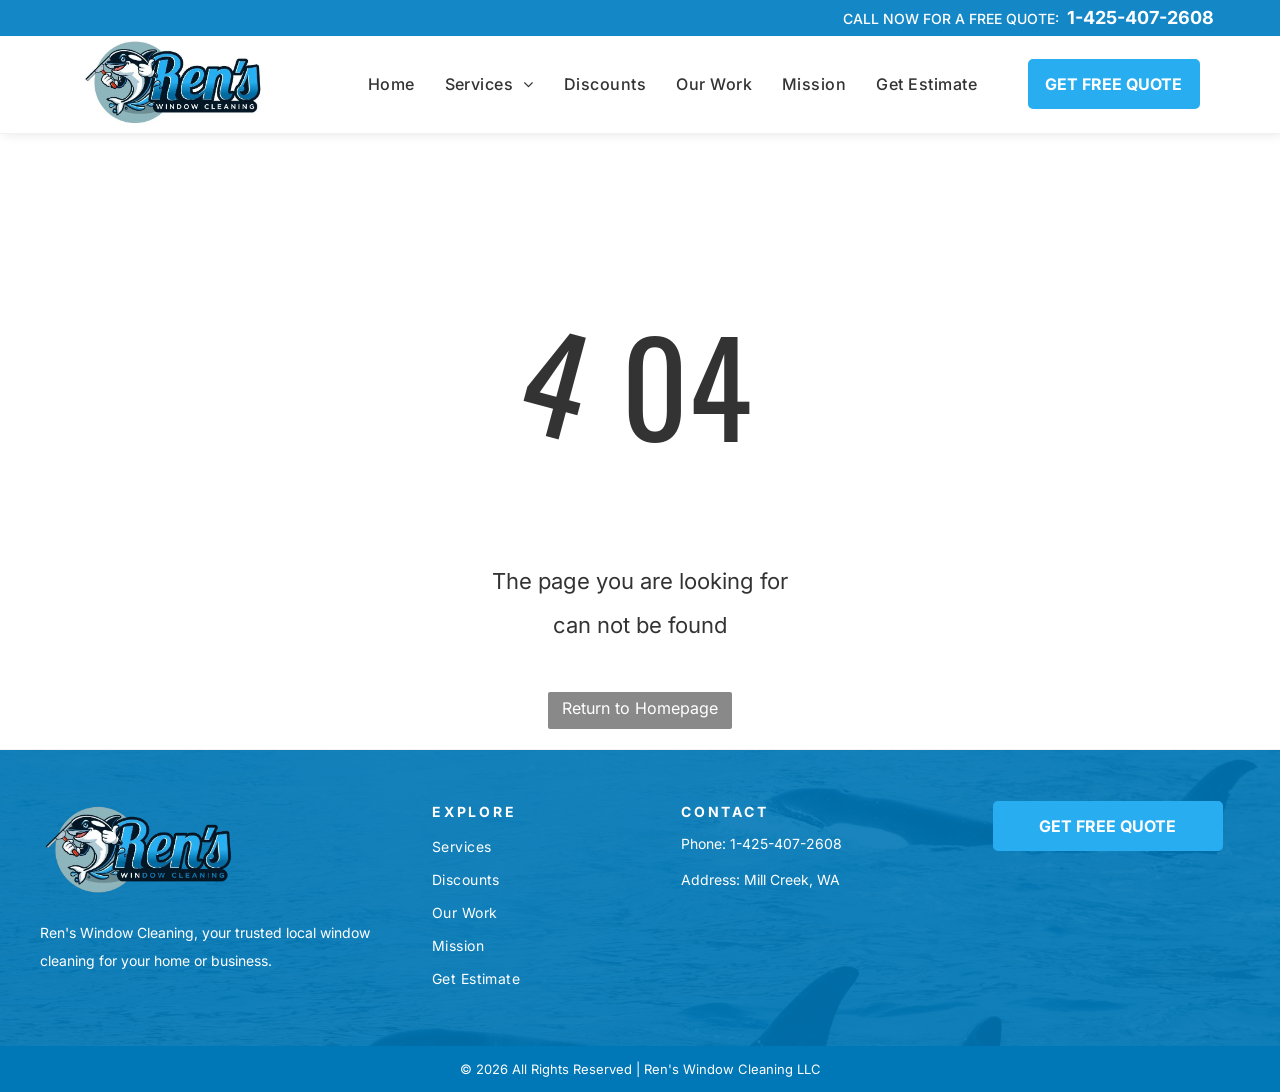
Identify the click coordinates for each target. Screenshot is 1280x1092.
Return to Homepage (640, 708)
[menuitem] (391, 84)
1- (736, 843)
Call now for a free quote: (951, 18)
